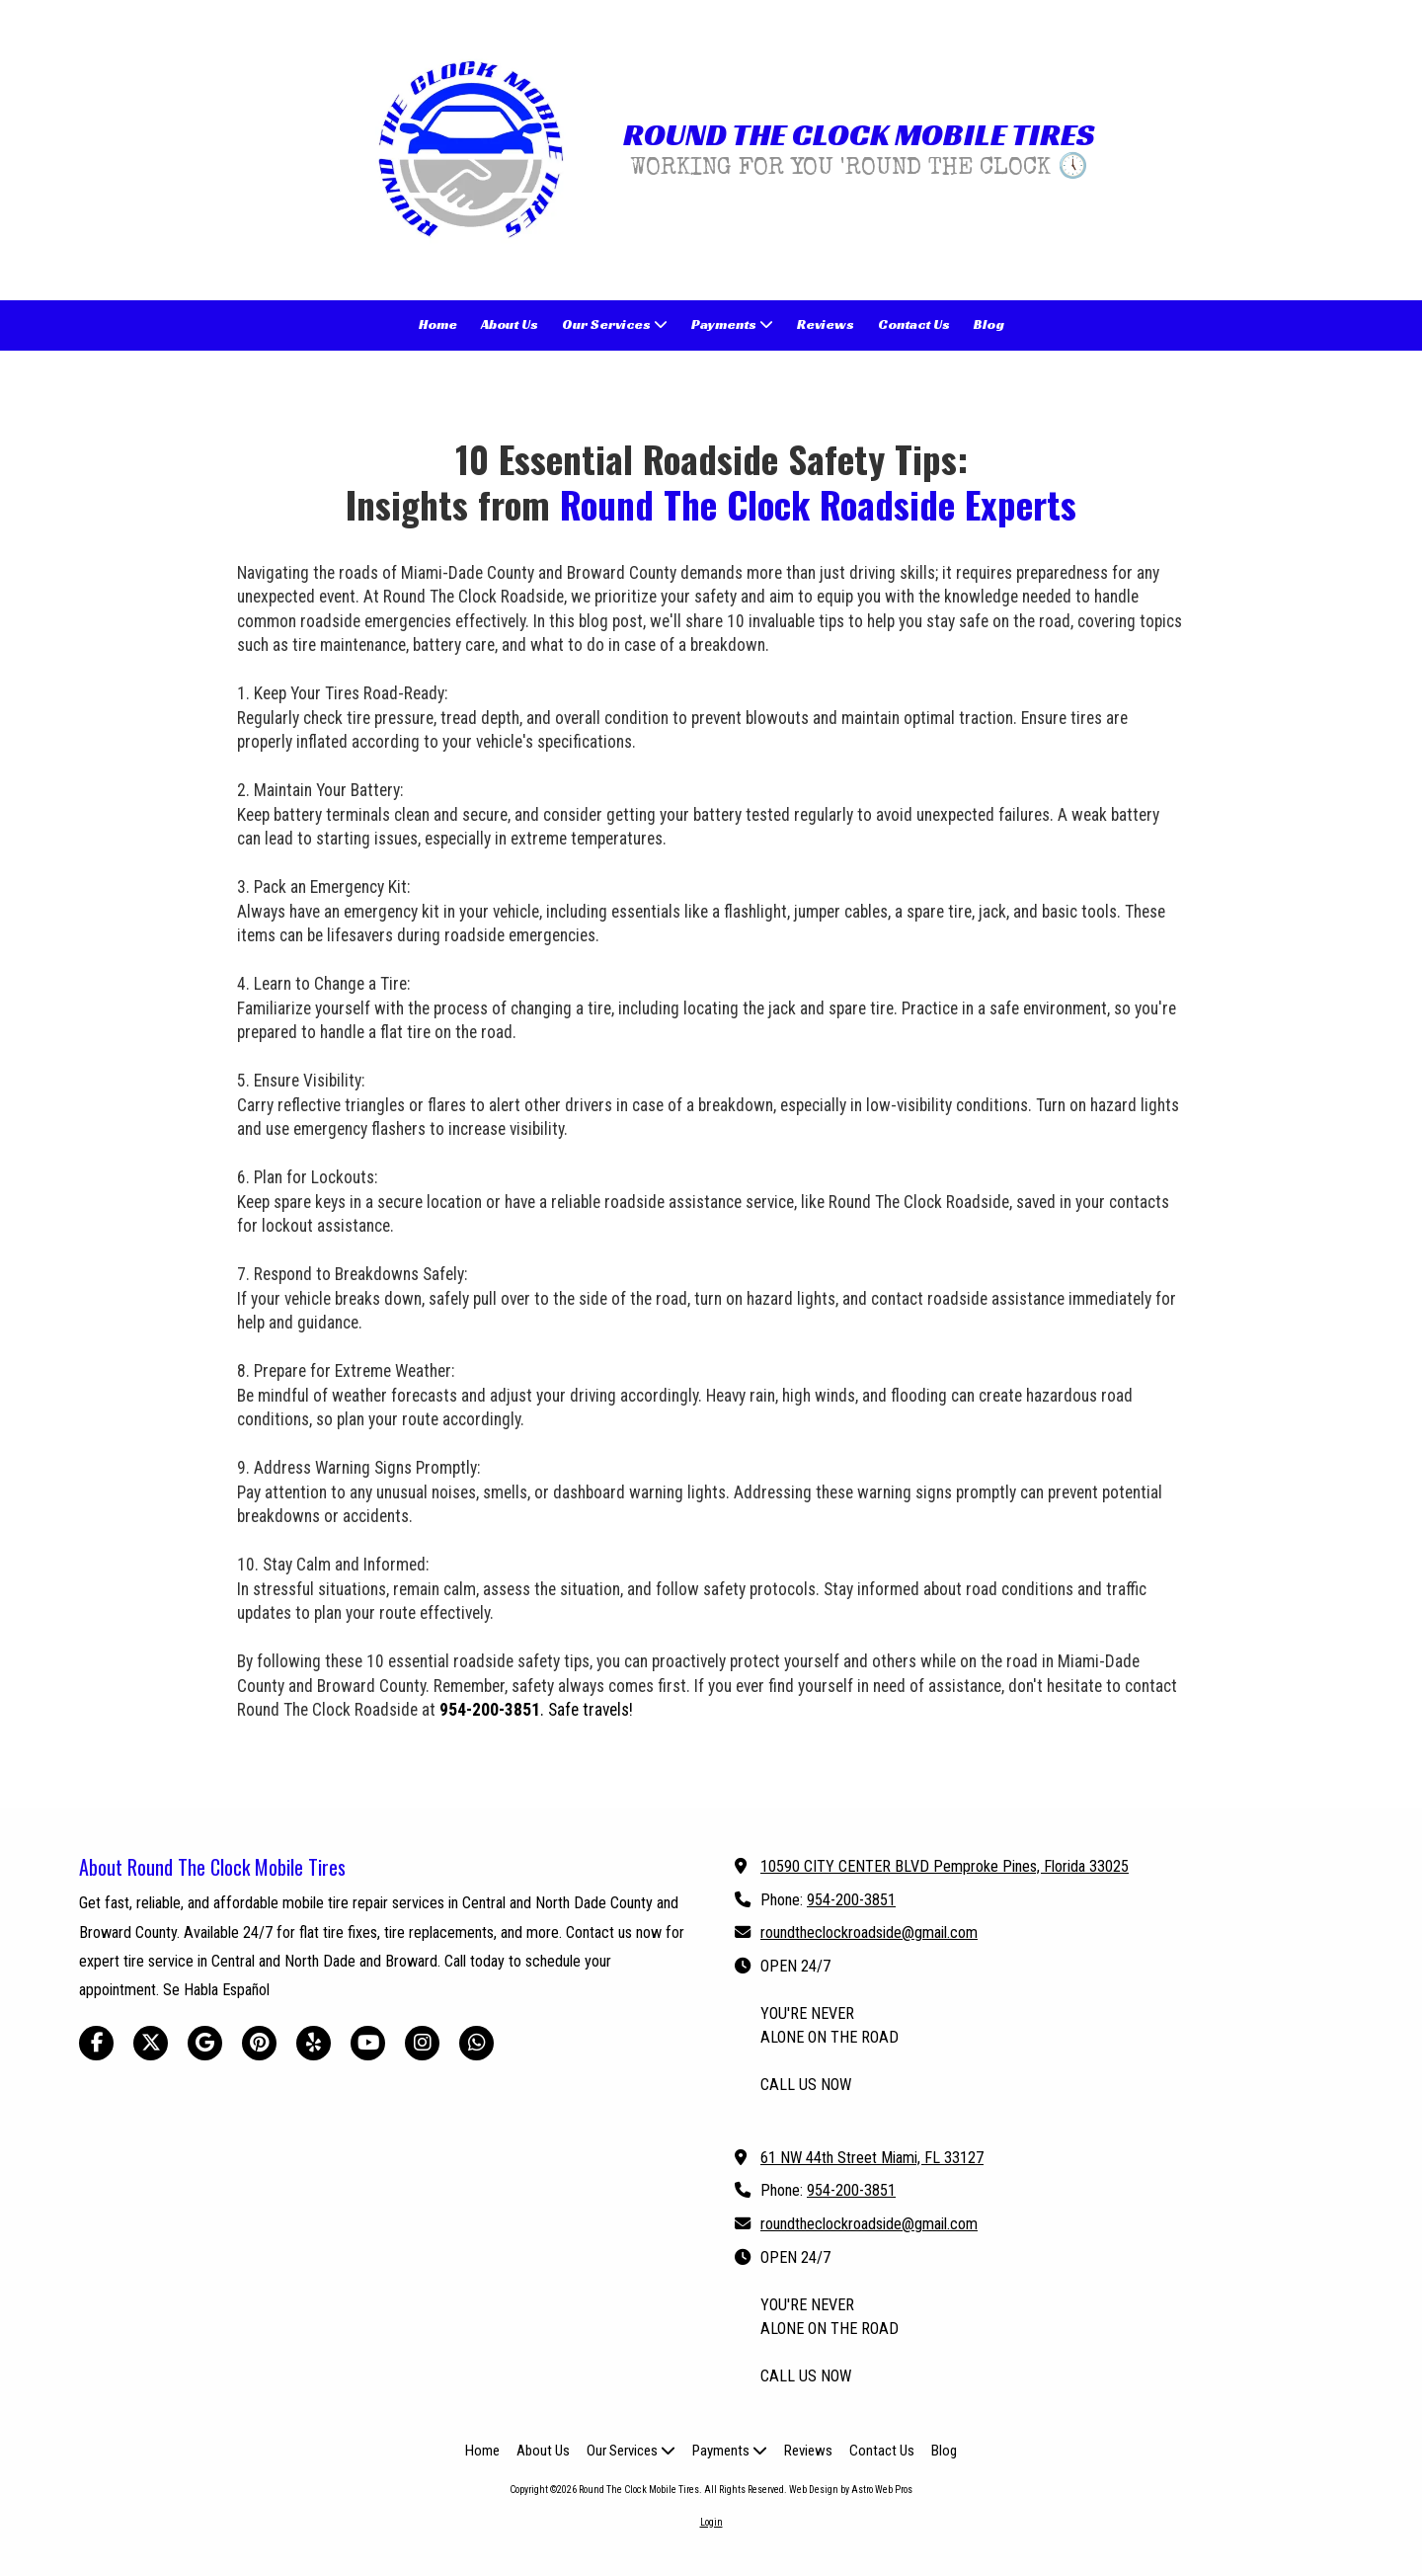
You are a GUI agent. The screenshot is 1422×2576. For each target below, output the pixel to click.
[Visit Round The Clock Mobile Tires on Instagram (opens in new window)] (422, 2043)
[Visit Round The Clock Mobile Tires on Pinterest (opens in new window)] (259, 2043)
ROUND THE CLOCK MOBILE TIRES (858, 134)
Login (711, 2522)
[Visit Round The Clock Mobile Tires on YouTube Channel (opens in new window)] (368, 2043)
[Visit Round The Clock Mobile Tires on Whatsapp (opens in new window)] (476, 2043)
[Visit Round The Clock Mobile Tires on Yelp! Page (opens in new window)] (313, 2043)
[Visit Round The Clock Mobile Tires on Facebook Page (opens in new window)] (96, 2043)
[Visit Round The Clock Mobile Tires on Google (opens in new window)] (205, 2043)
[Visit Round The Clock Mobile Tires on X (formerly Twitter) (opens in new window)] (150, 2043)
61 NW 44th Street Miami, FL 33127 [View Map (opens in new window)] (872, 2157)
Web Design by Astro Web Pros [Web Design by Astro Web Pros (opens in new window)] (850, 2489)
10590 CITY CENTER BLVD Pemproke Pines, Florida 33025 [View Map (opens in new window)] (944, 1866)
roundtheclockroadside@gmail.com (869, 1932)
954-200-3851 (851, 1900)
